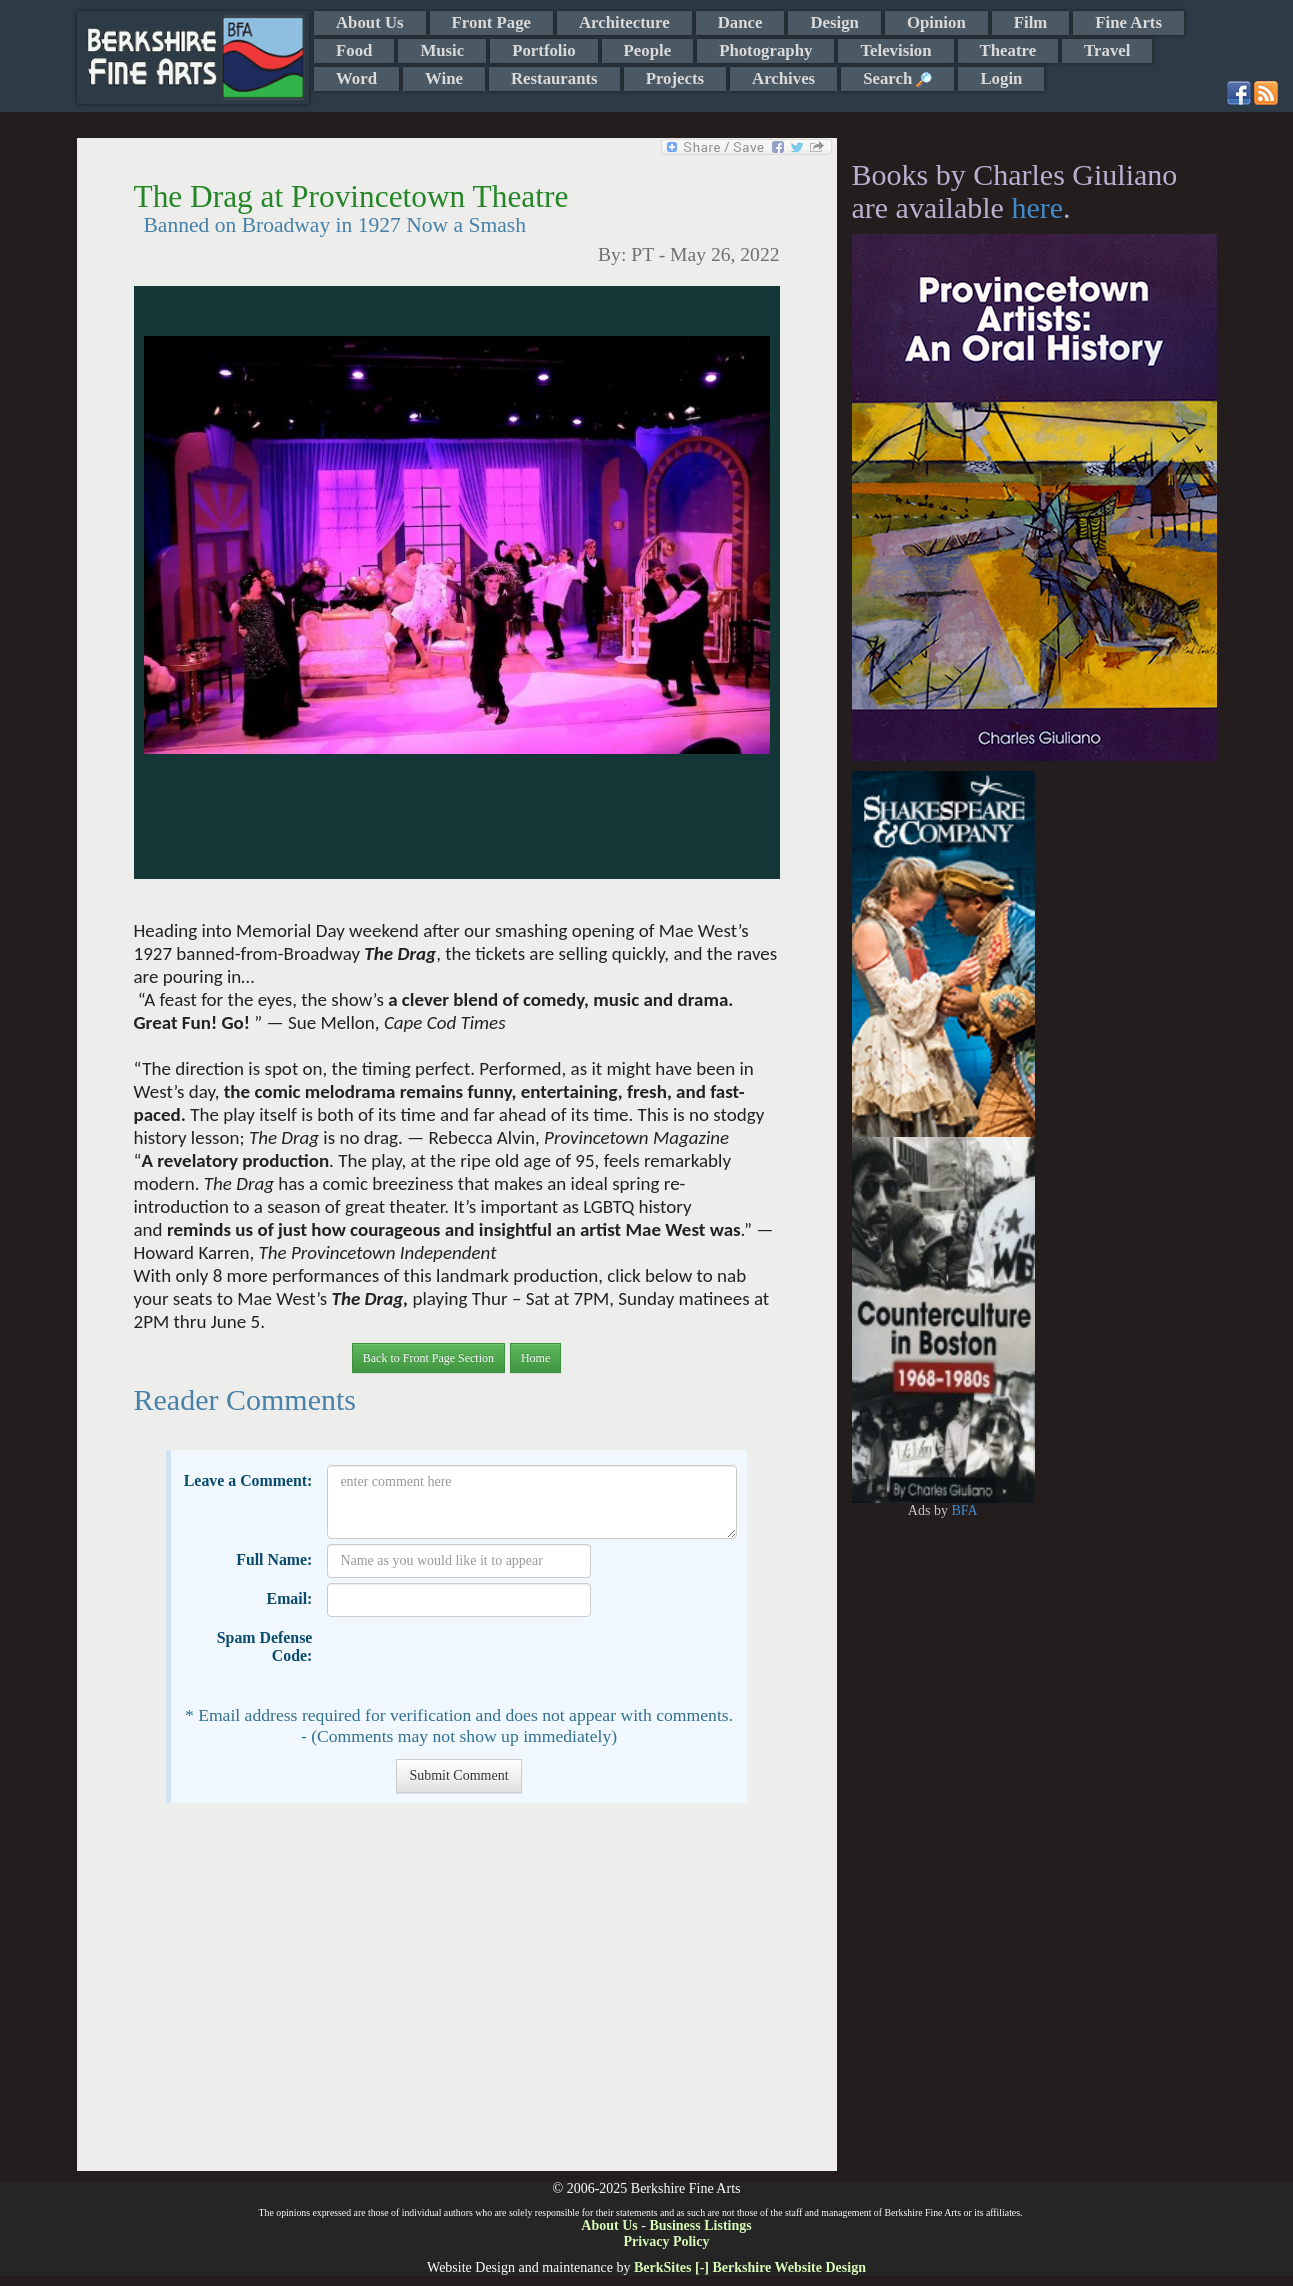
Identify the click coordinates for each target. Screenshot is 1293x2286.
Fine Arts (1128, 22)
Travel (1107, 50)
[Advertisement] (456, 1997)
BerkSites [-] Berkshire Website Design (750, 2267)
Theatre (1008, 50)
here (1037, 207)
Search (897, 78)
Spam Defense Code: (265, 1646)
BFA (964, 1510)
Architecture (624, 22)
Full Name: (274, 1559)
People (648, 50)
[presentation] (479, 1661)
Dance (740, 22)
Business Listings (700, 2225)
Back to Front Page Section (428, 1358)
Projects (675, 78)
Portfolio (543, 50)
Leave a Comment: (248, 1480)
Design (834, 22)
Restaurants (554, 78)
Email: (290, 1598)
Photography (765, 50)
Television (895, 50)
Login (1001, 78)
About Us (370, 22)
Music (442, 50)
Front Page (491, 22)
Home (535, 1358)
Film (1031, 22)
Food (354, 50)
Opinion (936, 22)
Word (356, 78)
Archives (783, 78)
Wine (444, 78)
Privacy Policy (667, 2241)
